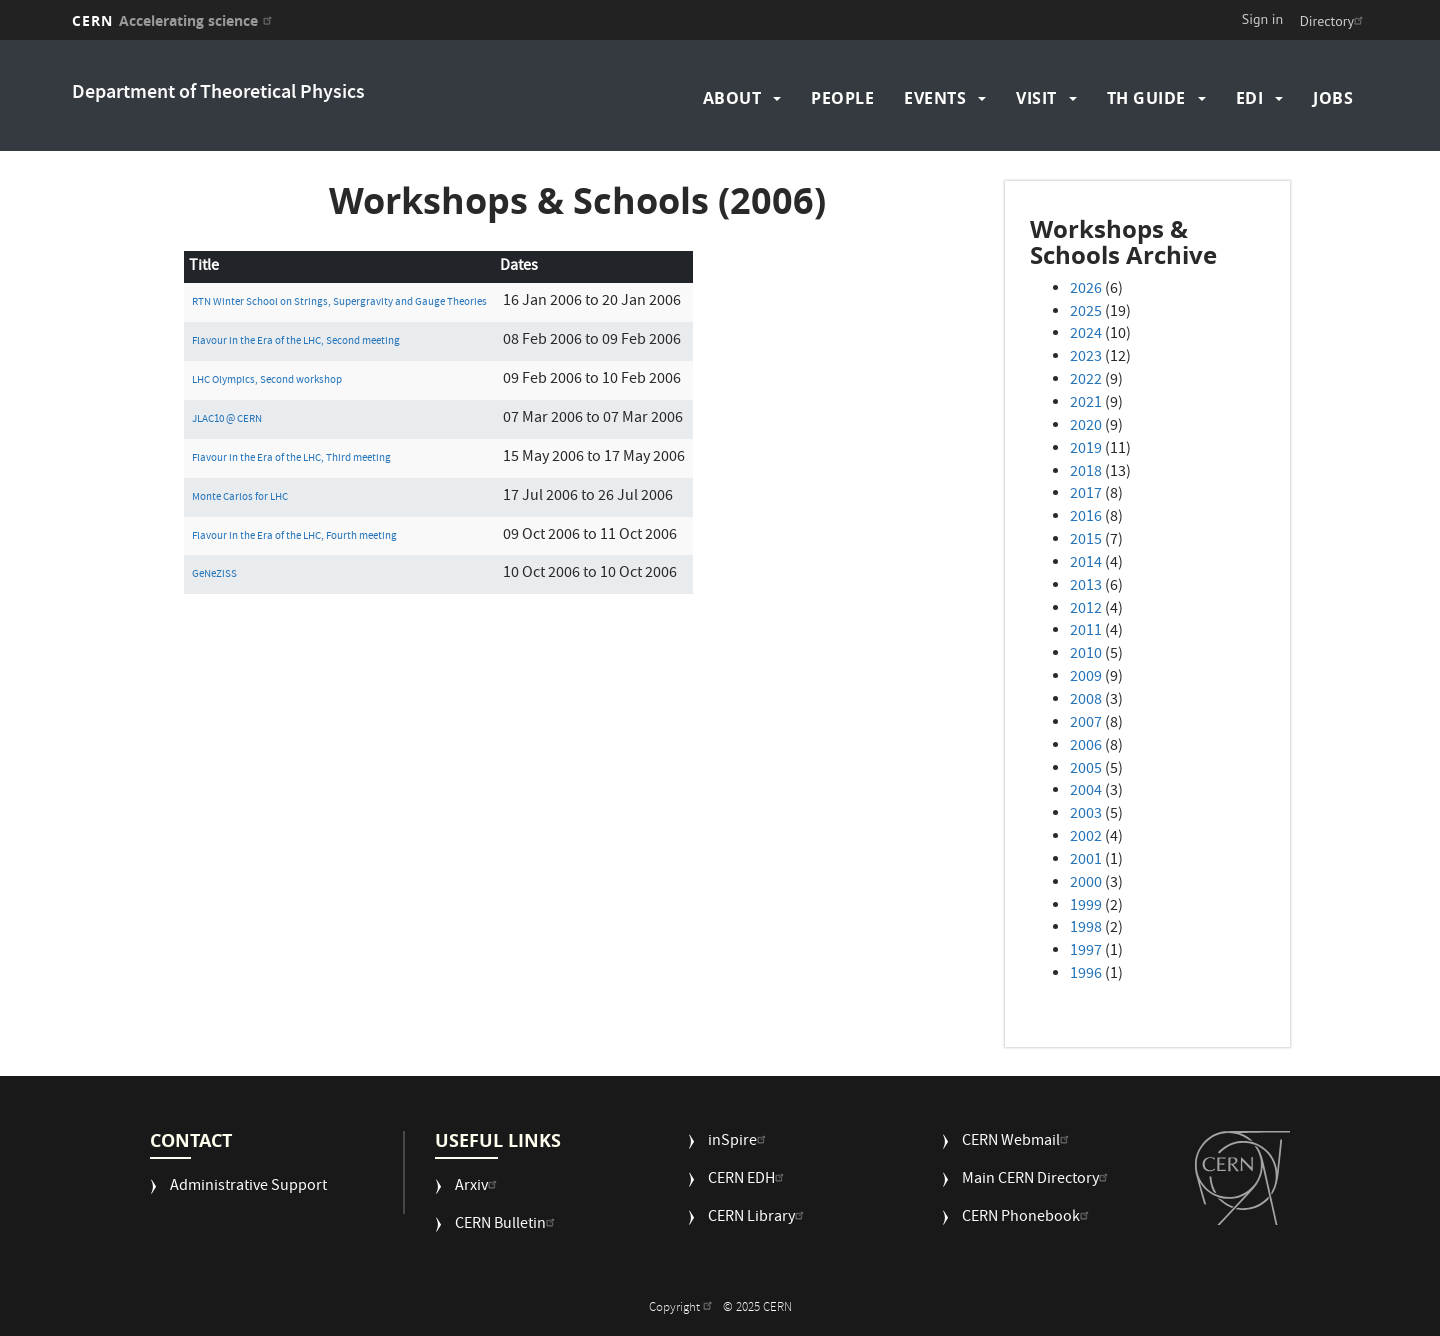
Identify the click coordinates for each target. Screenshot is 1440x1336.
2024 (1086, 335)
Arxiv (478, 1187)
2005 (1086, 770)
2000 (1086, 884)
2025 (1086, 313)
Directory (1334, 21)
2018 (1086, 473)
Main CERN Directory (1037, 1180)
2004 (1086, 792)
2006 (1086, 747)
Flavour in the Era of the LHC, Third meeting (291, 458)
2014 (1086, 564)
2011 (1086, 632)
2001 (1086, 861)
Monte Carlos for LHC (240, 497)
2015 (1086, 541)
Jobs (1333, 98)
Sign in (1263, 19)
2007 (1086, 724)
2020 (1086, 427)
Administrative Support (248, 1187)
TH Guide (1146, 98)
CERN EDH (748, 1180)
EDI (1250, 98)
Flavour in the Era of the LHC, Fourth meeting (294, 536)
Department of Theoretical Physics (218, 93)
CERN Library (758, 1218)
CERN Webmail (1018, 1142)
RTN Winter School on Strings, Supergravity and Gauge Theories (339, 302)
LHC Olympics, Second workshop (267, 380)
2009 (1086, 678)
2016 (1086, 518)
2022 (1086, 381)
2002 (1086, 838)
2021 (1086, 404)
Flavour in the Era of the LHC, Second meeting (296, 341)
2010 (1086, 655)
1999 (1086, 907)
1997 (1086, 952)
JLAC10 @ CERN (227, 419)
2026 (1086, 290)
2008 (1086, 701)
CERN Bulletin (507, 1225)
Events (935, 98)
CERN (174, 20)
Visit (1036, 98)
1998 (1086, 929)
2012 (1086, 610)
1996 (1086, 975)
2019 (1086, 450)
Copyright (683, 1308)
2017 (1086, 495)
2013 (1086, 587)
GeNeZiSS (214, 574)
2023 (1086, 358)
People (842, 98)
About (732, 98)
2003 (1086, 815)
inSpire (739, 1142)
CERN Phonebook (1028, 1218)
